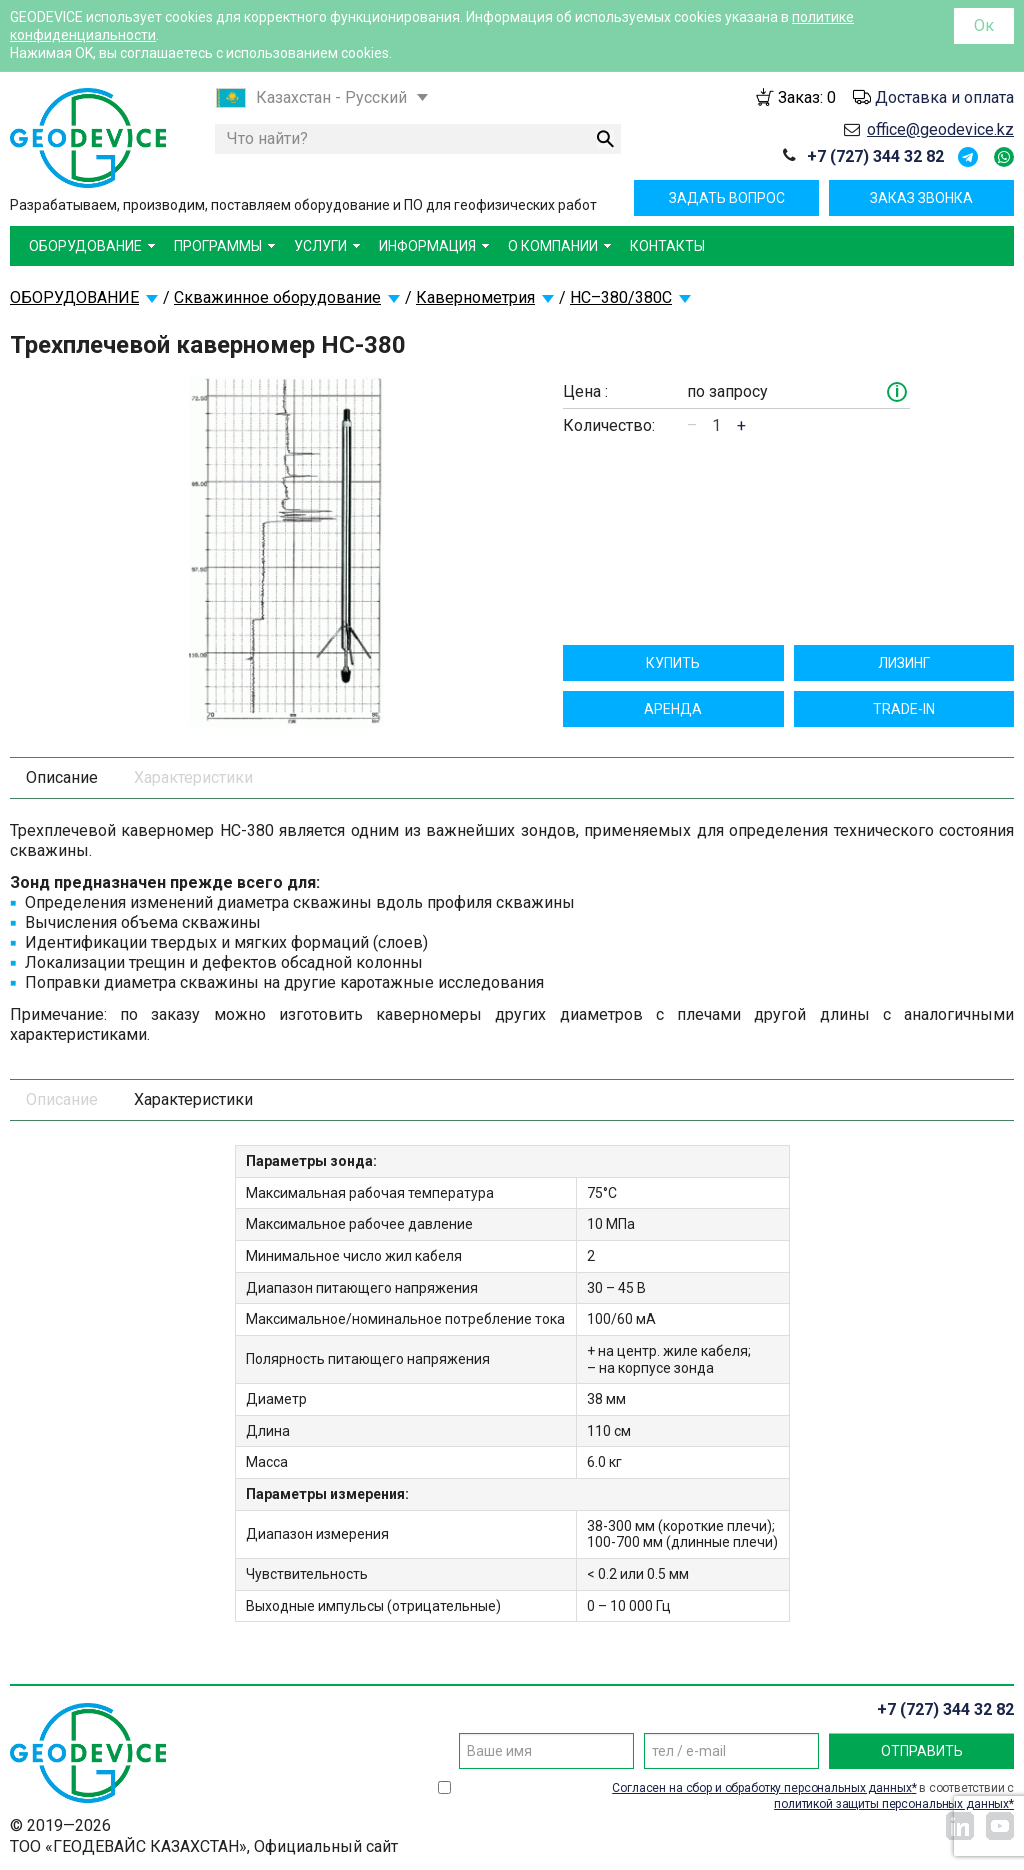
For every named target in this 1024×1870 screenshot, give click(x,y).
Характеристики (193, 777)
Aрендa (673, 709)
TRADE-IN (904, 709)
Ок (984, 25)
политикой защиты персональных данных (891, 1804)
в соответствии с (813, 1796)
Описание (62, 777)
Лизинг (904, 663)
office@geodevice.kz (940, 129)
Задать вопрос (727, 198)
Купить (673, 663)
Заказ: (807, 97)
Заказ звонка (921, 198)
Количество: (609, 425)
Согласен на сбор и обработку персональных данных (761, 1788)
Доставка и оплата (944, 97)
